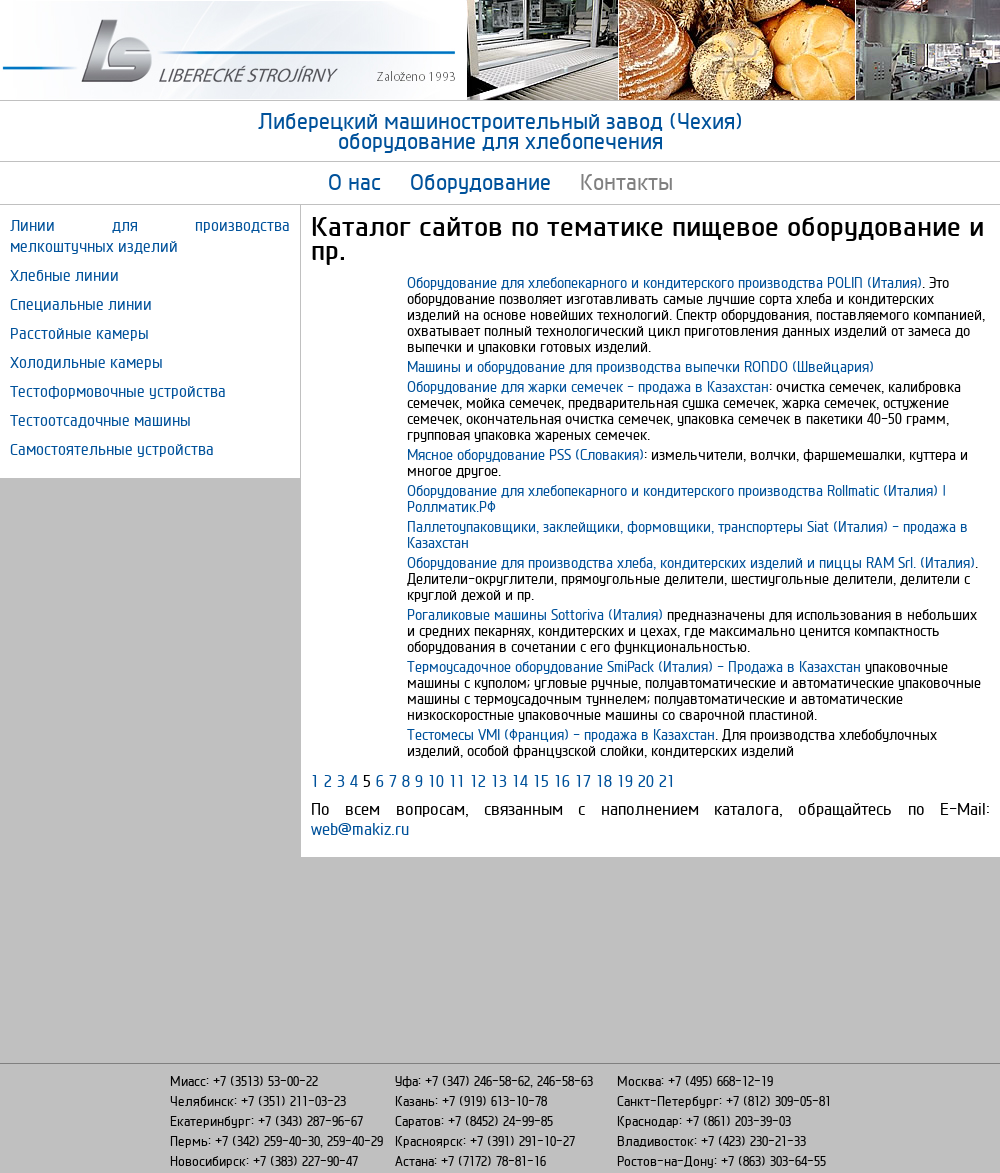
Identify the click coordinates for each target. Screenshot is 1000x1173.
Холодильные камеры (86, 362)
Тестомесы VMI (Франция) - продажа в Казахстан (561, 734)
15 (541, 781)
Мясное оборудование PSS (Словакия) (525, 454)
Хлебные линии (64, 275)
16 (562, 781)
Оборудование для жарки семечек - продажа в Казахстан (588, 386)
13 (499, 781)
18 (604, 781)
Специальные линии (81, 304)
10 (436, 781)
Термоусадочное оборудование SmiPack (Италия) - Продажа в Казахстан (634, 666)
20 (646, 781)
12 (478, 781)
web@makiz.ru (360, 829)
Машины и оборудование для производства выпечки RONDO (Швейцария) (640, 366)
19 (625, 781)
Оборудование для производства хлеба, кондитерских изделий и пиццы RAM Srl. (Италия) (691, 562)
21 (667, 781)
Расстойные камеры (79, 333)
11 (457, 781)
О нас (354, 182)
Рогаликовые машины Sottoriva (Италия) (535, 614)
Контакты (626, 182)
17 (583, 781)
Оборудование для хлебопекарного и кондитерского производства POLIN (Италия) (664, 282)
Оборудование (480, 182)
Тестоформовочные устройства (118, 391)
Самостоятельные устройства (112, 449)
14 (520, 781)
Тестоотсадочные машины (100, 420)
